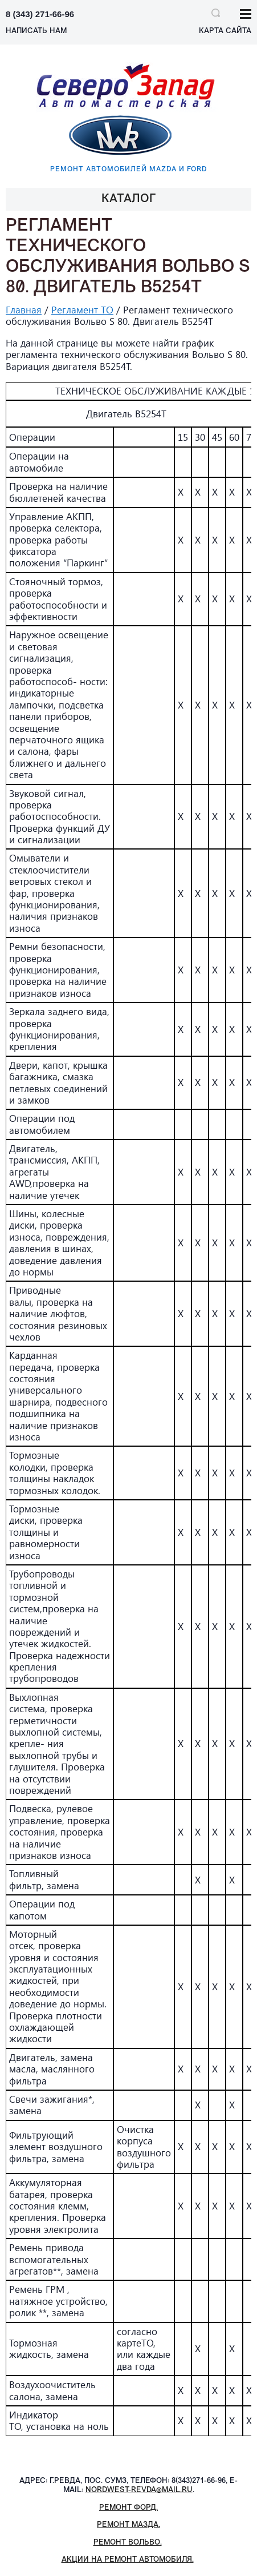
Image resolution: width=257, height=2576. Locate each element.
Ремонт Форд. (128, 2507)
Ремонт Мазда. (128, 2525)
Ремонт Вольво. (127, 2542)
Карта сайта (225, 31)
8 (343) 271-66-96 (40, 14)
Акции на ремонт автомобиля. (128, 2559)
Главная (24, 309)
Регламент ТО (82, 309)
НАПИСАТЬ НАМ (36, 31)
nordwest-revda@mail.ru (139, 2490)
